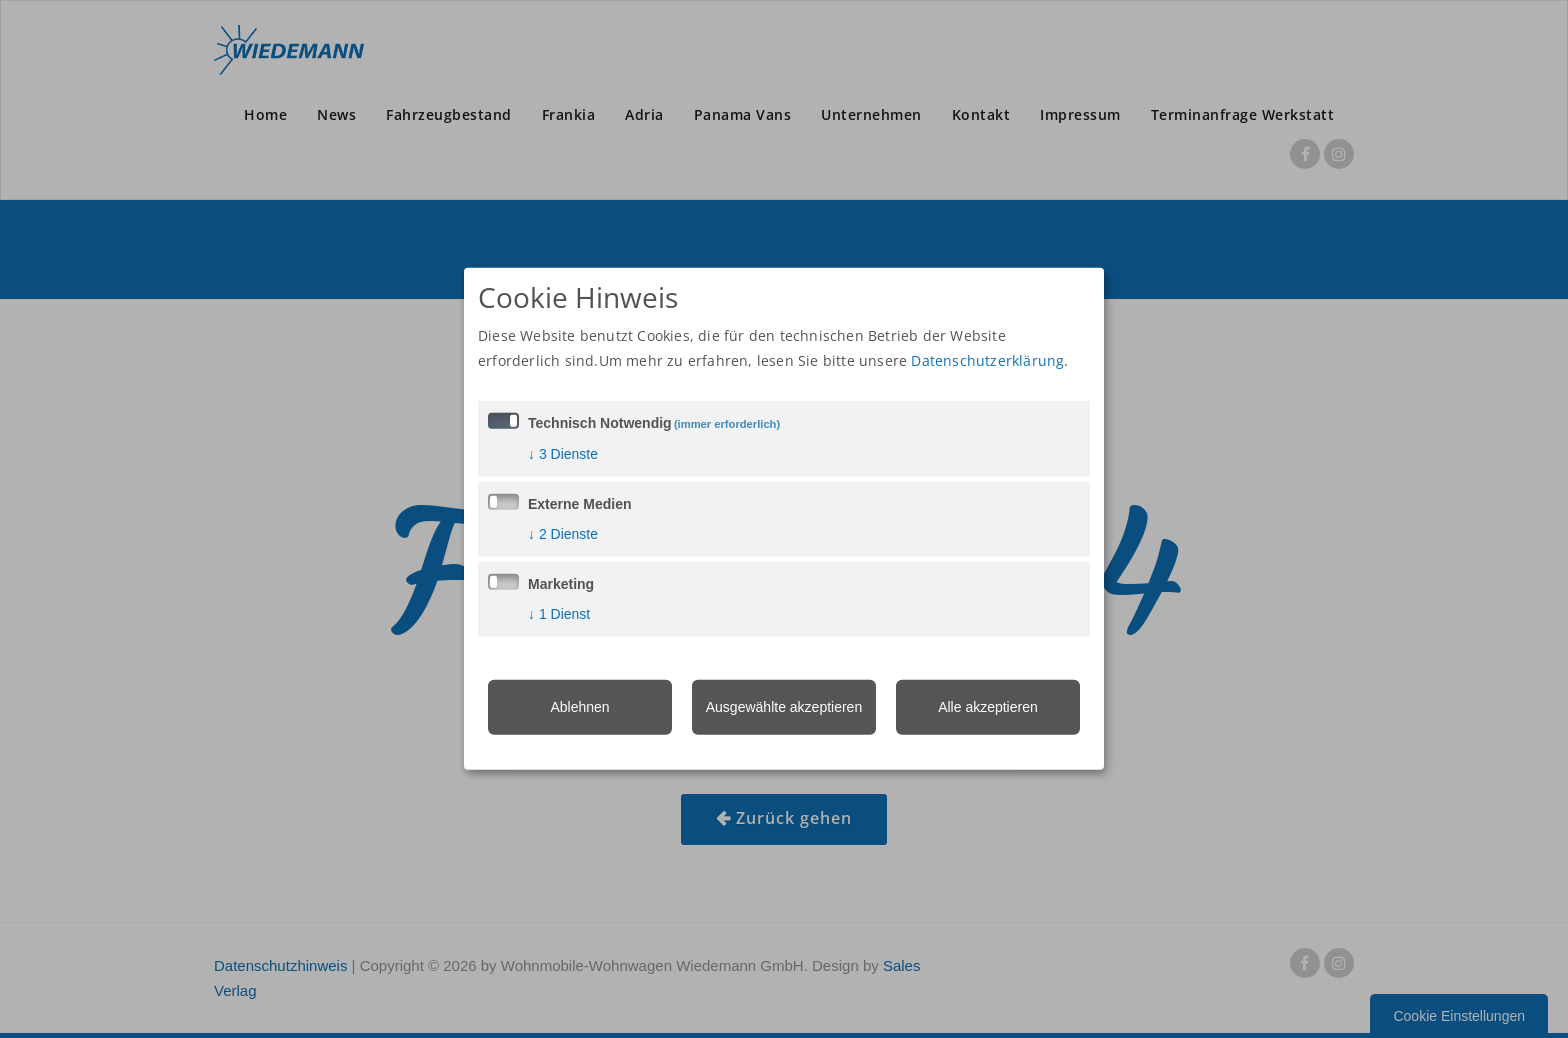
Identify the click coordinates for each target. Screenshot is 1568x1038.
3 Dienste (563, 453)
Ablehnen (579, 706)
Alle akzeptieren (988, 706)
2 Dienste (563, 533)
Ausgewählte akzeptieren (784, 706)
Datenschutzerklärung (987, 359)
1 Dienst (559, 613)
